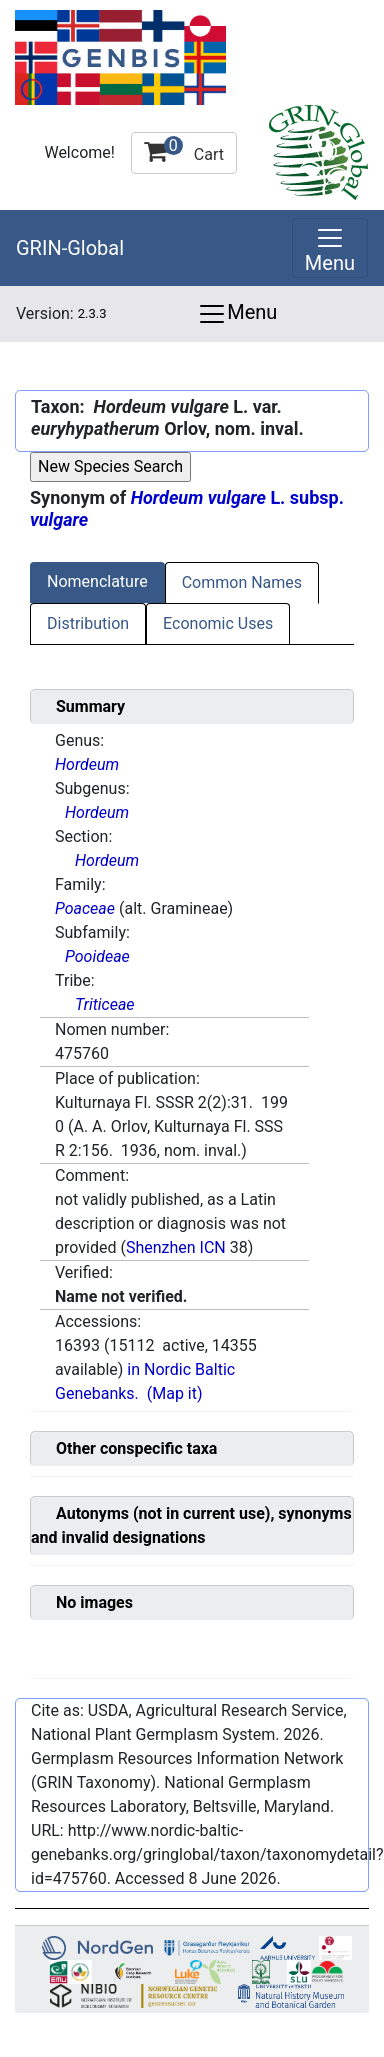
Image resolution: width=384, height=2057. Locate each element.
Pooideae (97, 956)
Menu (237, 314)
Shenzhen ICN (176, 1247)
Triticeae (105, 1004)
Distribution (88, 623)
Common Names (242, 582)
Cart (184, 150)
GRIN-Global (70, 248)
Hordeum (87, 764)
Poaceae (85, 908)
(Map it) (175, 1393)
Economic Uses (218, 623)
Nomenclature (97, 581)
